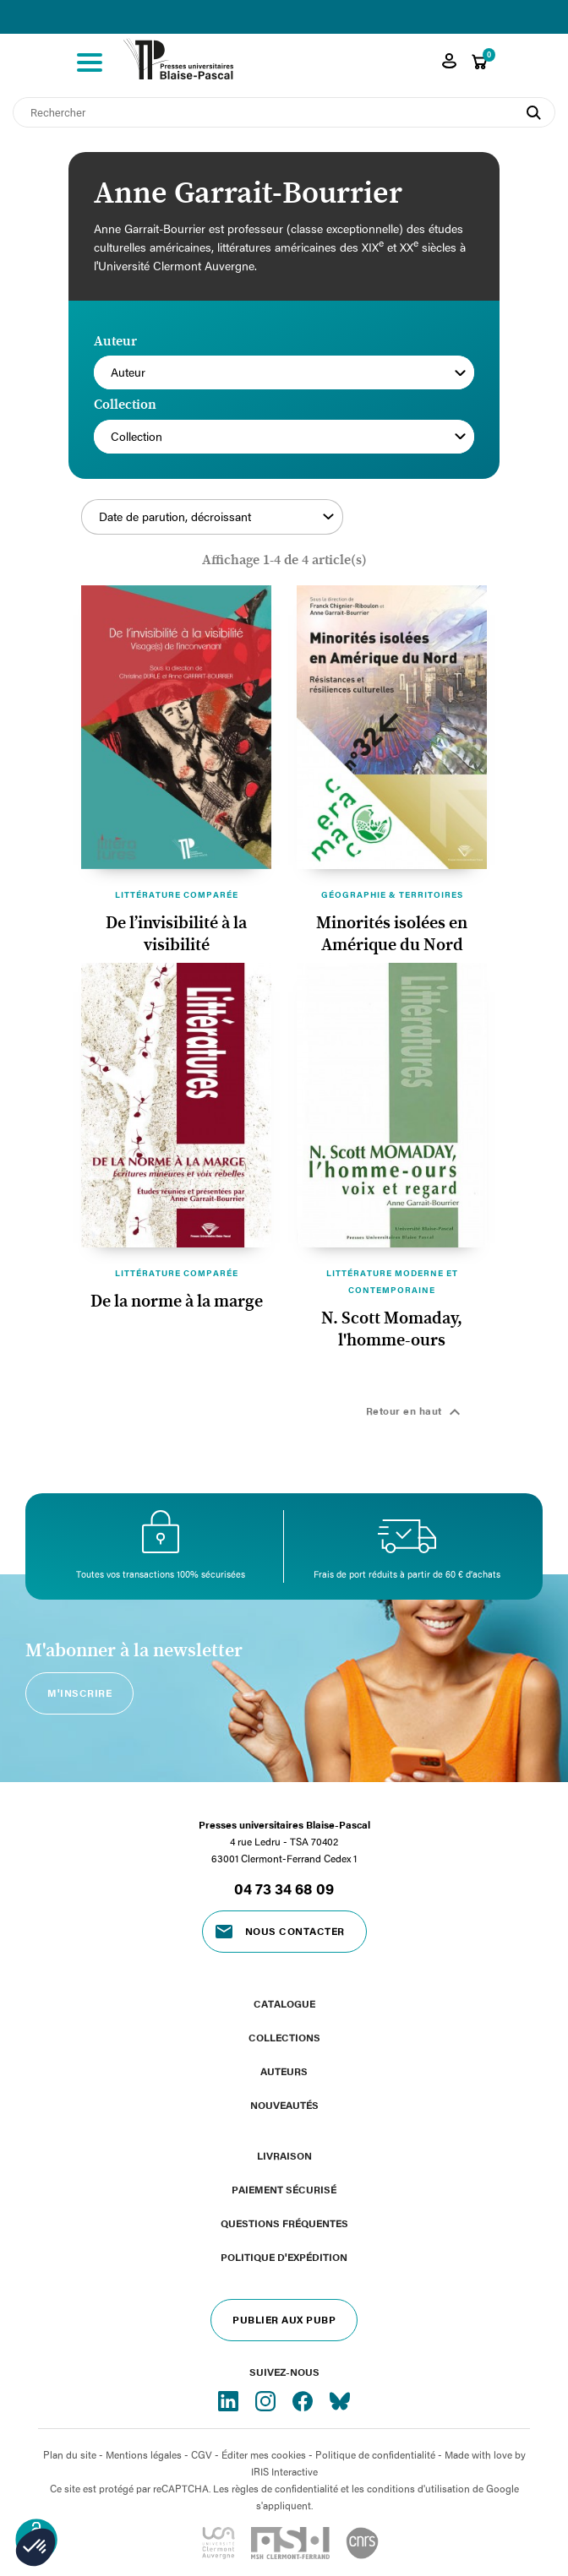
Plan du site (69, 2454)
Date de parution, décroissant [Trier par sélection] (216, 516)
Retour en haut (416, 1412)
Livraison (284, 2155)
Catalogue (284, 2003)
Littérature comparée (176, 894)
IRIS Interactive (284, 2471)
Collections (284, 2037)
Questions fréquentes (284, 2223)
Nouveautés (284, 2104)
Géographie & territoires (392, 894)
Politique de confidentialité (375, 2454)
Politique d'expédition (284, 2257)
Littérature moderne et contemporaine (392, 1281)
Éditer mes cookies (263, 2454)
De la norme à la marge (176, 1301)
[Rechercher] (284, 112)
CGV (201, 2454)
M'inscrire (79, 1692)
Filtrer (410, 526)
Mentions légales (144, 2454)
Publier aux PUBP (284, 2319)
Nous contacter (295, 1930)
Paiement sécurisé (284, 2189)
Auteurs (284, 2071)
